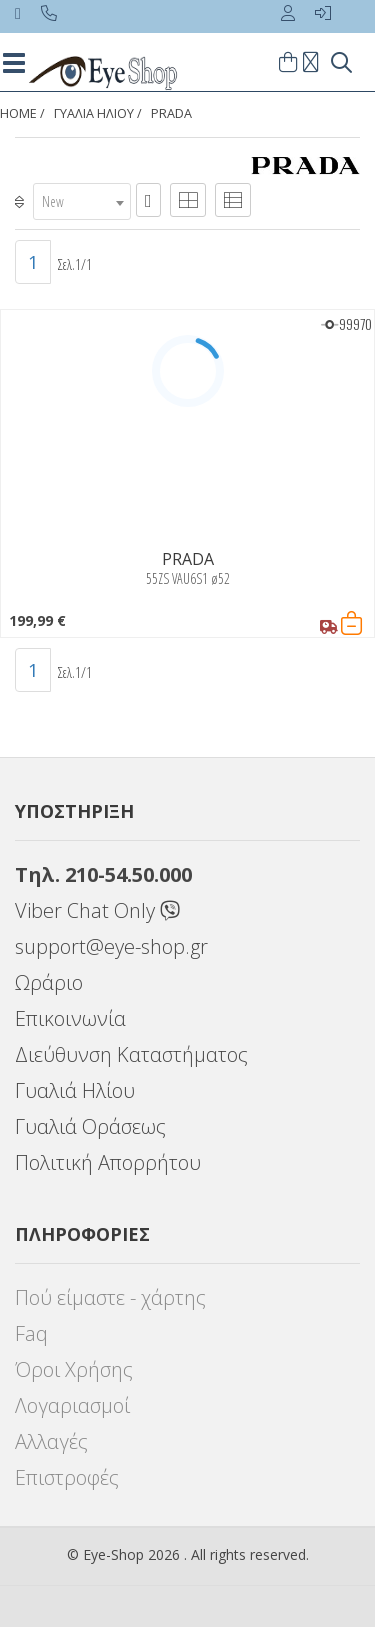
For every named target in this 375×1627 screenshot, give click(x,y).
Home (18, 113)
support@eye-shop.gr (111, 946)
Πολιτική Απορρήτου (108, 1162)
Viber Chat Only (97, 910)
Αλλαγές (51, 1441)
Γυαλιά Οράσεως (90, 1126)
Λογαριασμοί (72, 1405)
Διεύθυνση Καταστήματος (131, 1054)
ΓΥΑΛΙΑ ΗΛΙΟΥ (94, 113)
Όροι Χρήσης (74, 1369)
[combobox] (82, 201)
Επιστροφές (67, 1477)
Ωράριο (49, 982)
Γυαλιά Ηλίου (75, 1090)
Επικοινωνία (70, 1018)
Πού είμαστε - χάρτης (110, 1297)
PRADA (171, 113)
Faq (31, 1333)
